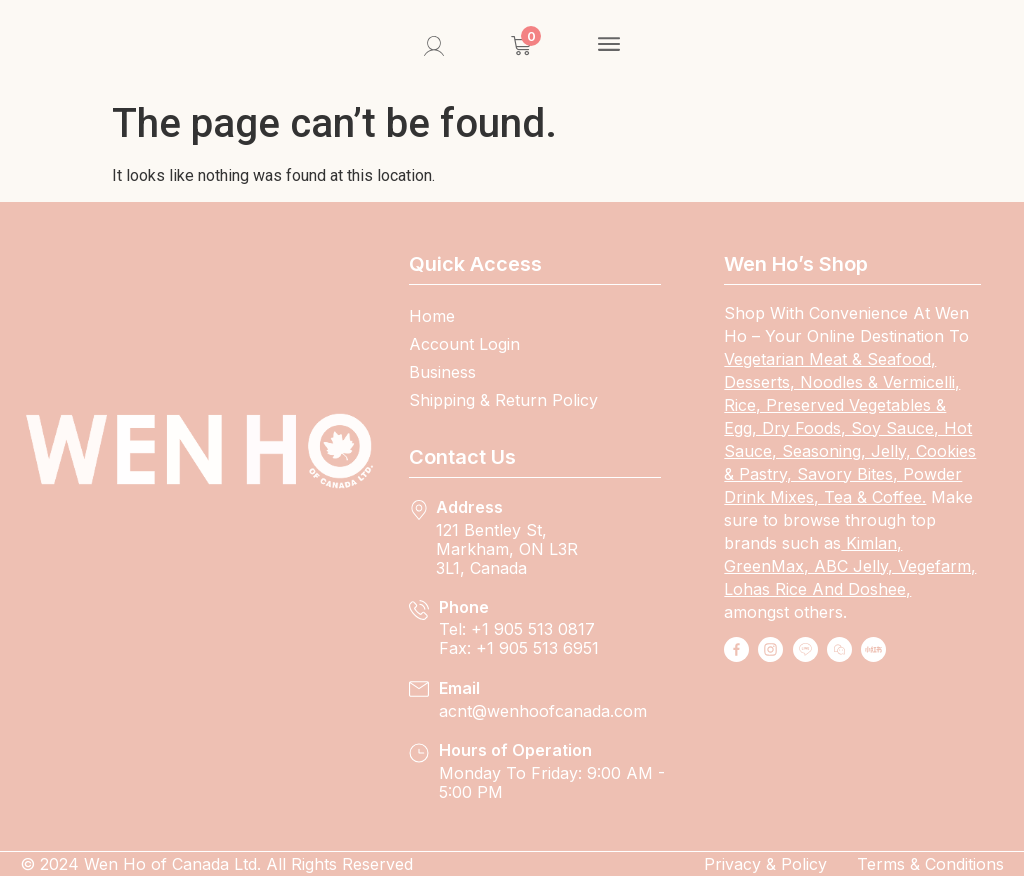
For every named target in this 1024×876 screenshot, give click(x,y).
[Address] (419, 510)
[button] (609, 46)
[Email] (419, 689)
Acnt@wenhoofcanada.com (543, 711)
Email (459, 688)
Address (469, 507)
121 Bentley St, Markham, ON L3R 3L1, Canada (507, 549)
